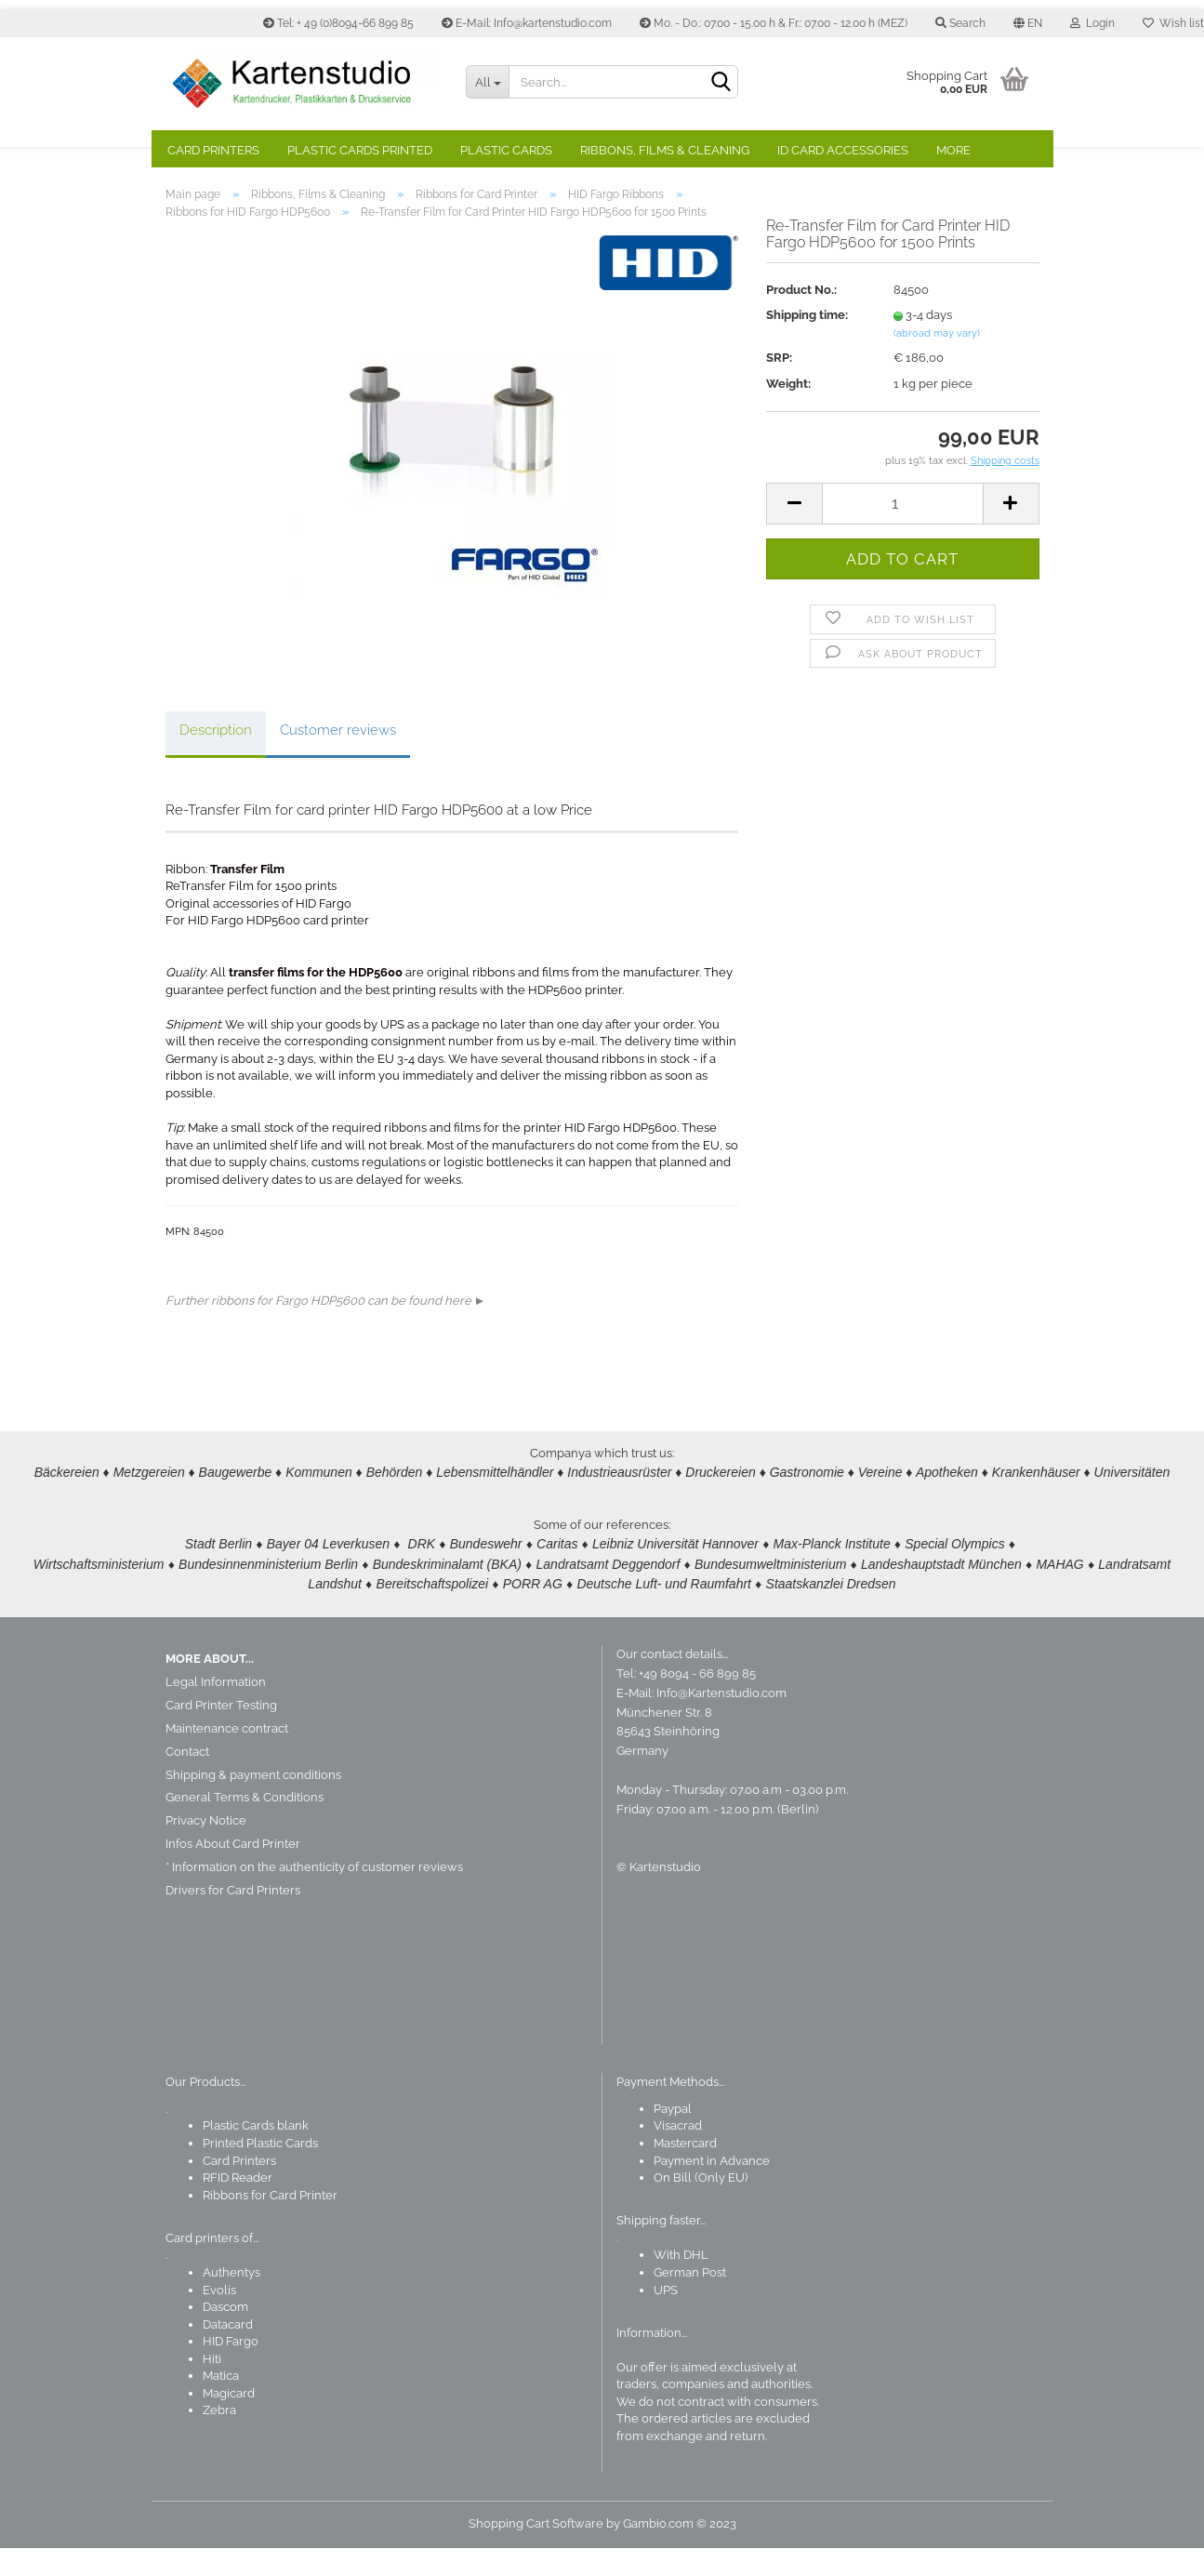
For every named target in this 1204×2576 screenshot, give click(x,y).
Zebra (219, 2438)
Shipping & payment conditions (253, 1803)
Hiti (212, 2387)
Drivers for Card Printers (232, 1918)
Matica (221, 2403)
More (953, 150)
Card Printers (213, 150)
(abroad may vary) (936, 361)
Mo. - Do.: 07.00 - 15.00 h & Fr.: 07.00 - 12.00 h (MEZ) (773, 23)
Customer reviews (338, 758)
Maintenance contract (226, 1756)
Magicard (229, 2421)
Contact (187, 1779)
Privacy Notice (205, 1848)
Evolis (219, 2318)
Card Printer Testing (221, 1733)
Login (1092, 23)
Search (960, 23)
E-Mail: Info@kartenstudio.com (527, 23)
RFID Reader (237, 2205)
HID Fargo (230, 2369)
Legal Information (215, 1710)
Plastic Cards (506, 150)
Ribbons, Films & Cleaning (664, 150)
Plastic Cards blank (256, 2153)
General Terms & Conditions (244, 1825)
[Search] (720, 83)
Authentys (231, 2300)
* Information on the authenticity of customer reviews (314, 1895)
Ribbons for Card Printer (270, 2223)
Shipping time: (807, 343)
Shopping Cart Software (536, 2551)
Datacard (228, 2352)
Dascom (225, 2335)
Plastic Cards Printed (359, 150)
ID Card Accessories (842, 150)
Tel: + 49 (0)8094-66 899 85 (338, 23)
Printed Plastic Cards (260, 2171)
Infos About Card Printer (232, 1872)
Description (215, 758)
